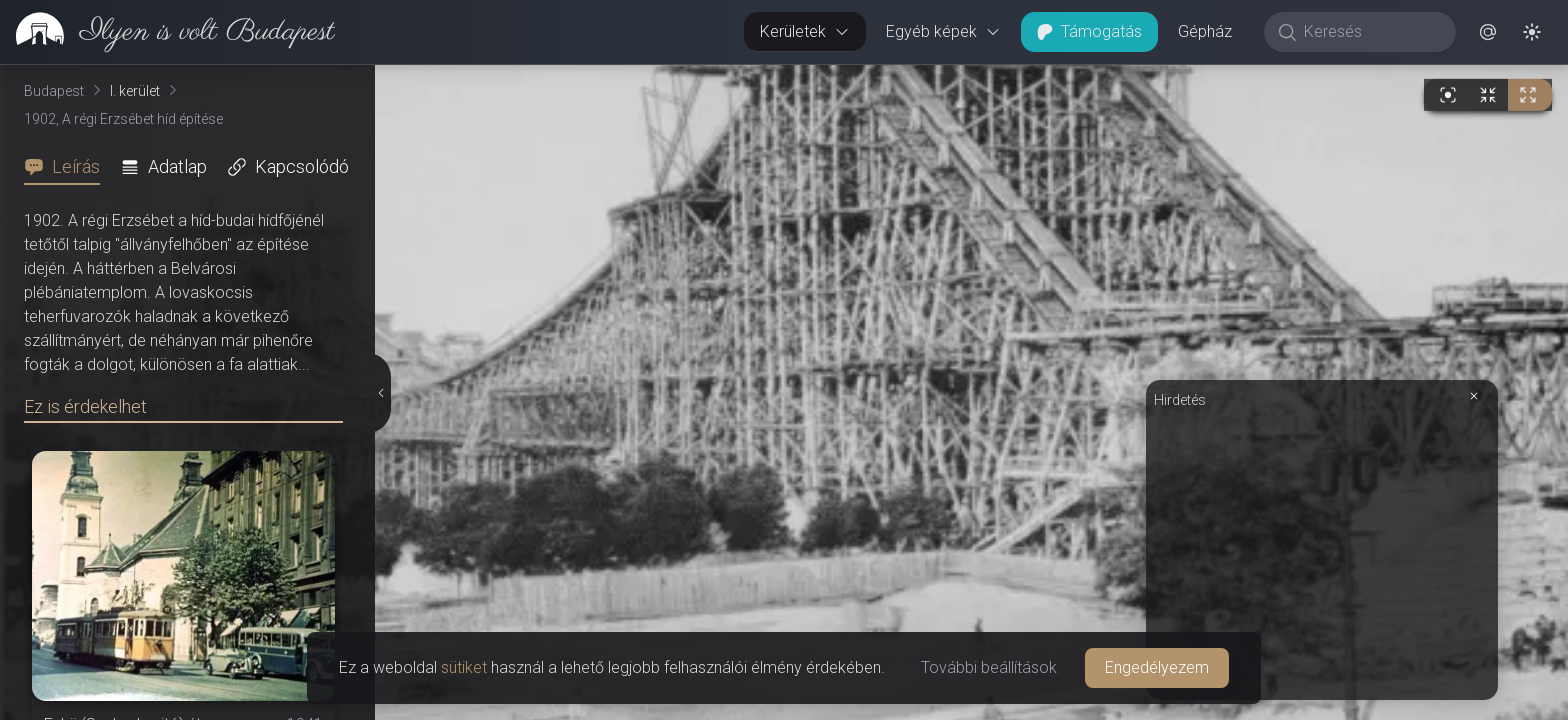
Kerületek (805, 31)
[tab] (68, 167)
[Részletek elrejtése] (380, 393)
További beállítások (989, 667)
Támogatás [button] (1089, 31)
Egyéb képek (943, 31)
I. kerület (135, 91)
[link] (167, 32)
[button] (1488, 32)
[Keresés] (1370, 32)
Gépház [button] (1205, 31)
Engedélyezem (1157, 667)
